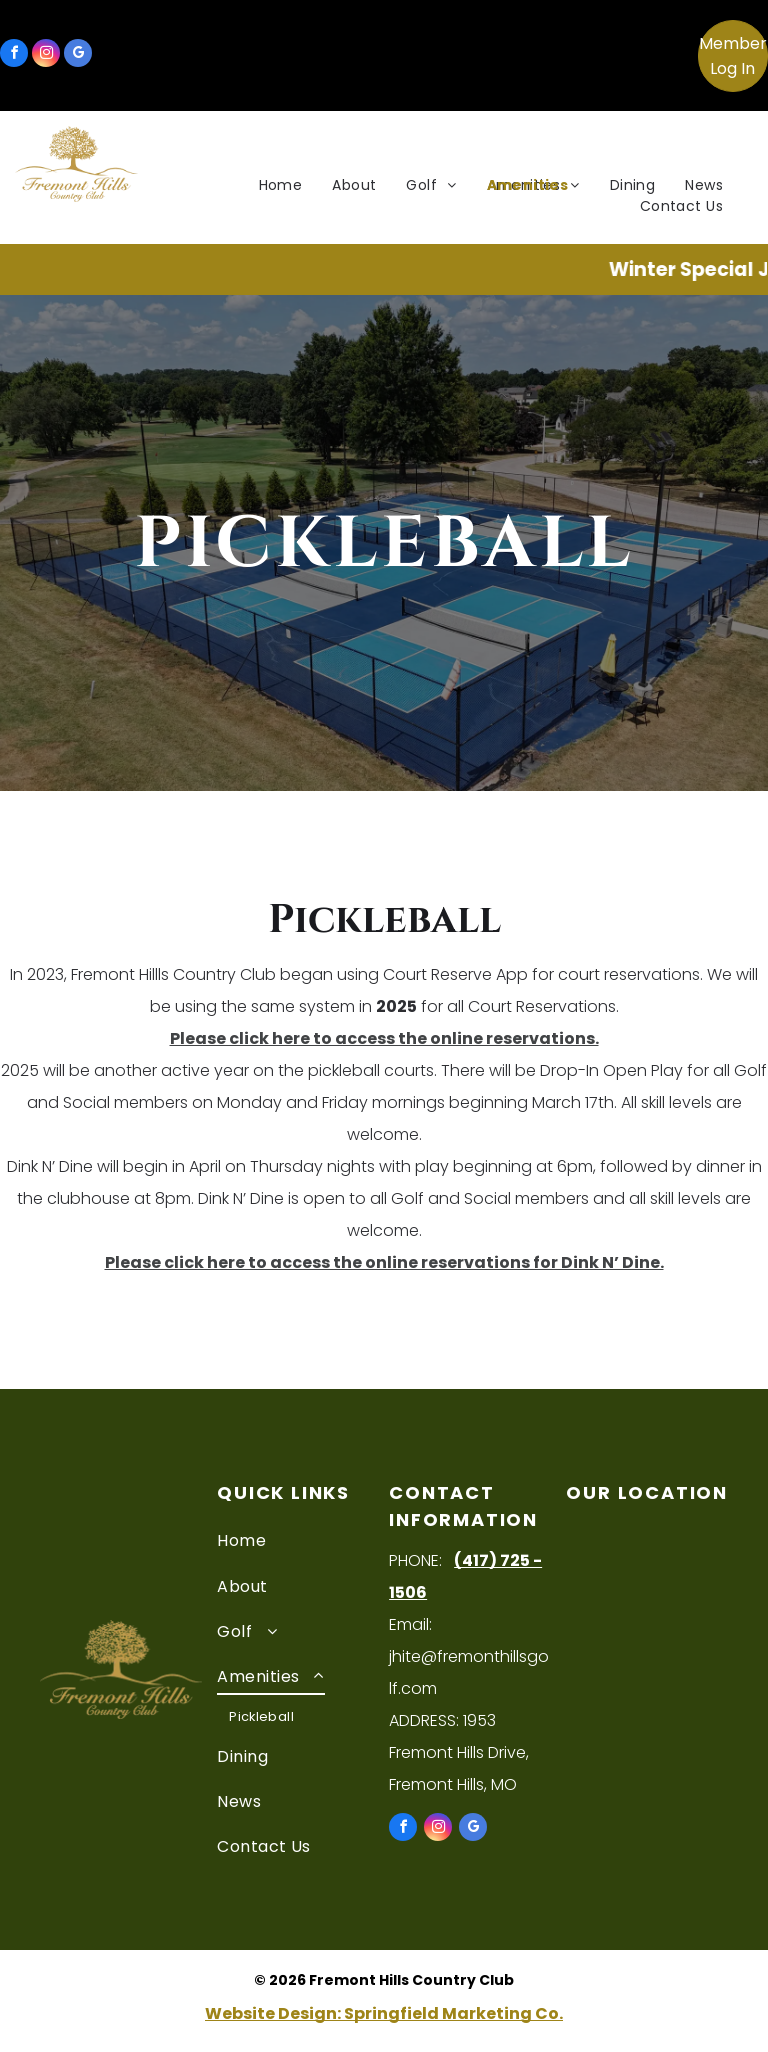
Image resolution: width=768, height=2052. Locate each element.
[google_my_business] (78, 55)
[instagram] (46, 55)
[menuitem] (281, 185)
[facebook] (14, 55)
